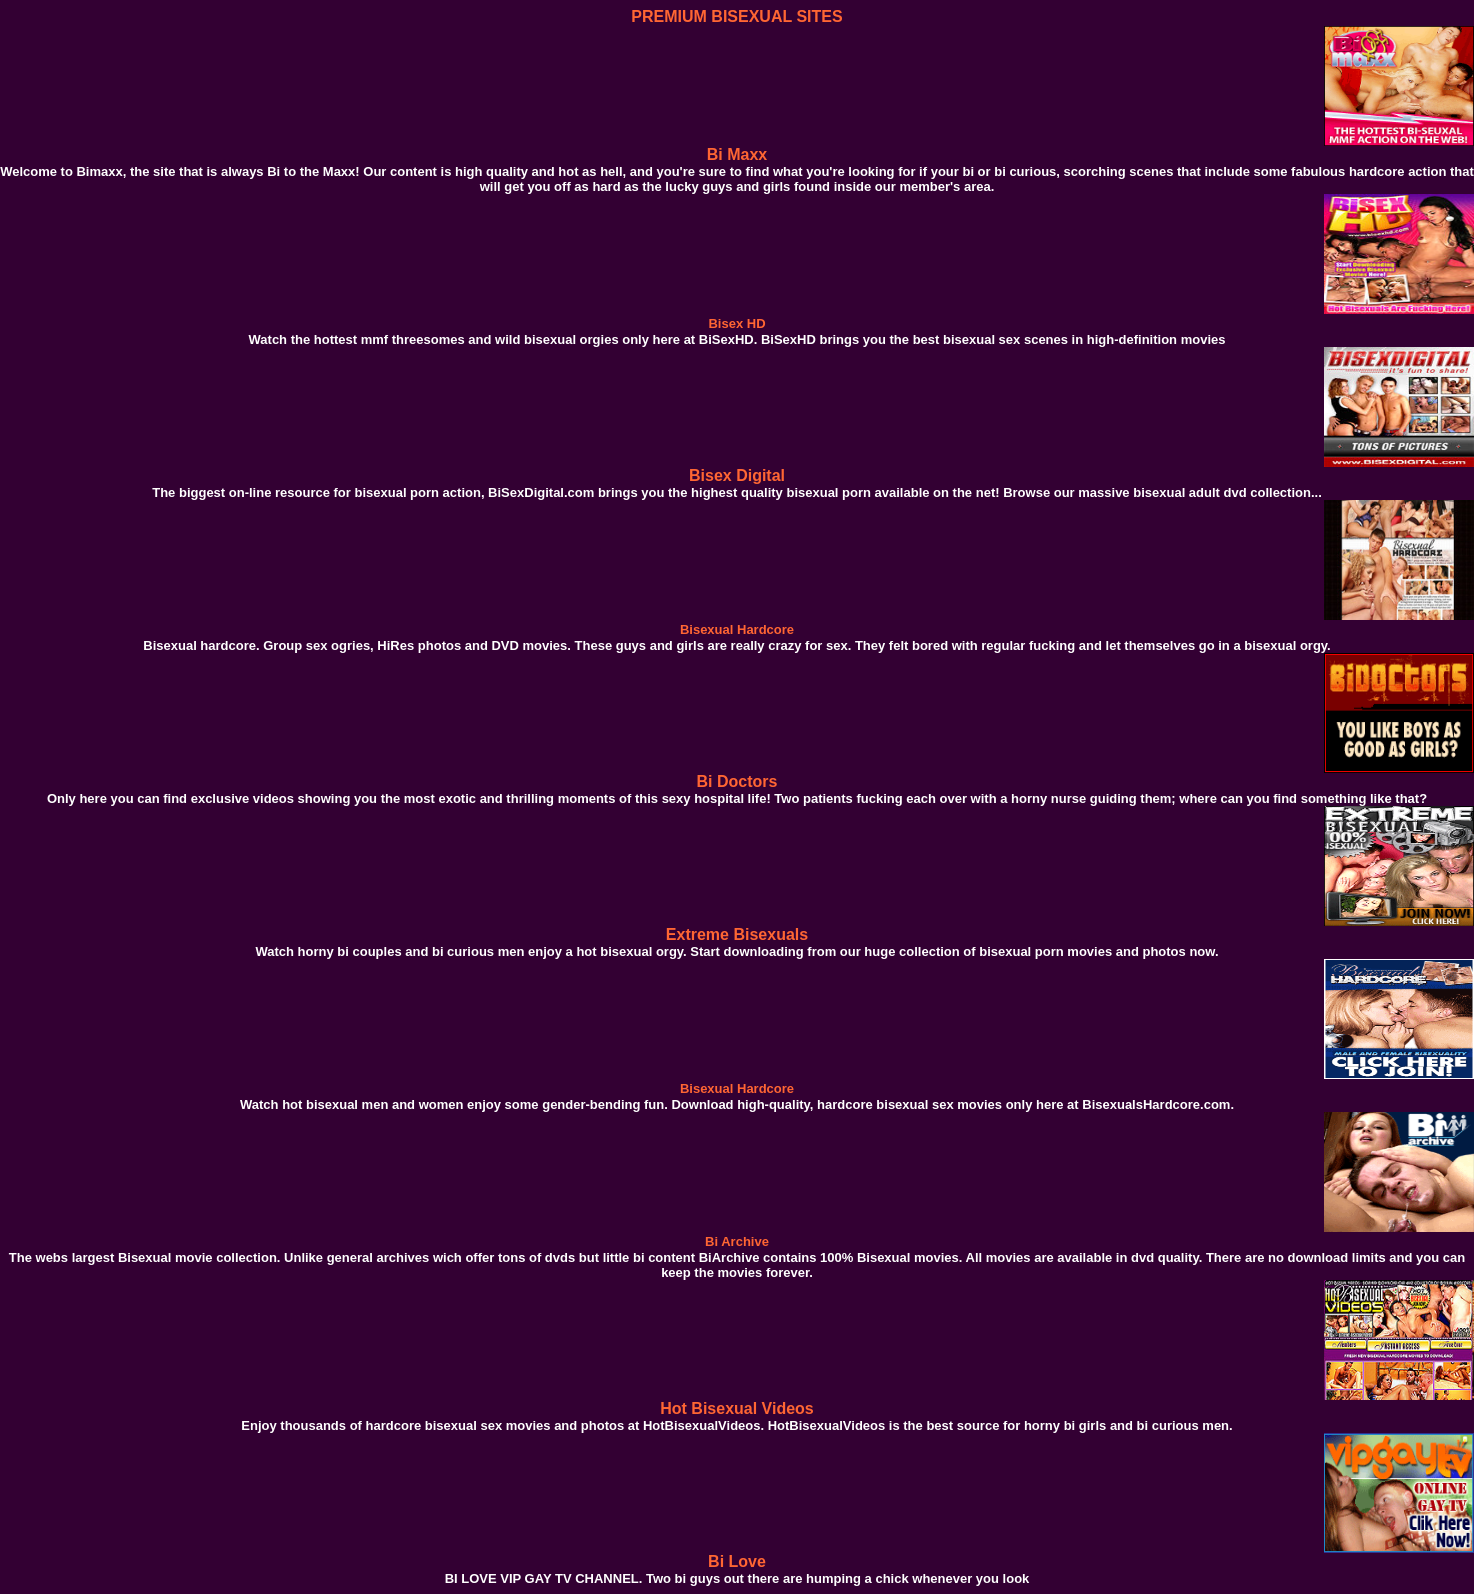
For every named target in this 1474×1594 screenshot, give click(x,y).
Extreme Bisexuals (737, 934)
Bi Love (737, 1561)
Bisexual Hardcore (737, 629)
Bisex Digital (737, 475)
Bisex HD (736, 323)
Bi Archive (737, 1241)
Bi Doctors (737, 781)
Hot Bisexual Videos (737, 1408)
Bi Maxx (737, 154)
